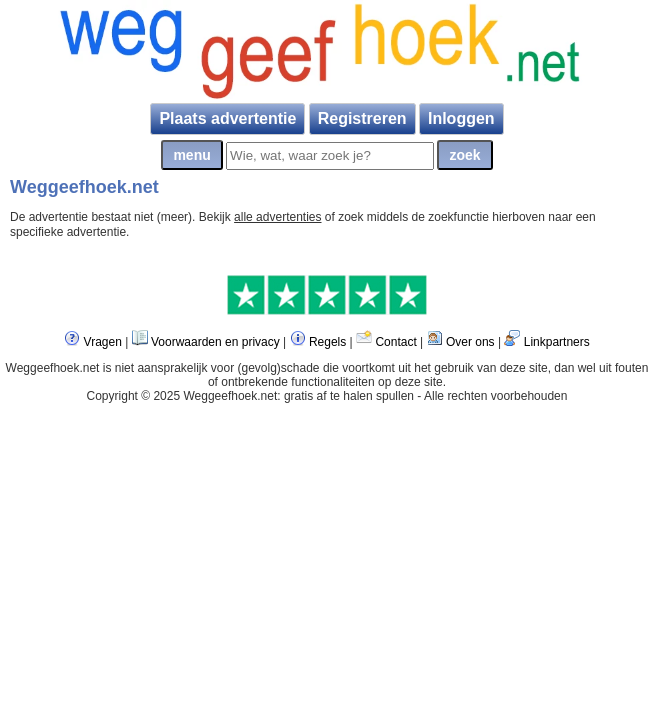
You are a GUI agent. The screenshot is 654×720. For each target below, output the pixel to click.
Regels (327, 342)
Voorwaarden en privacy (215, 342)
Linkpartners (557, 342)
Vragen (103, 342)
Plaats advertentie (227, 118)
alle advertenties (277, 217)
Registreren (362, 118)
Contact (395, 342)
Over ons (470, 342)
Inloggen (461, 118)
